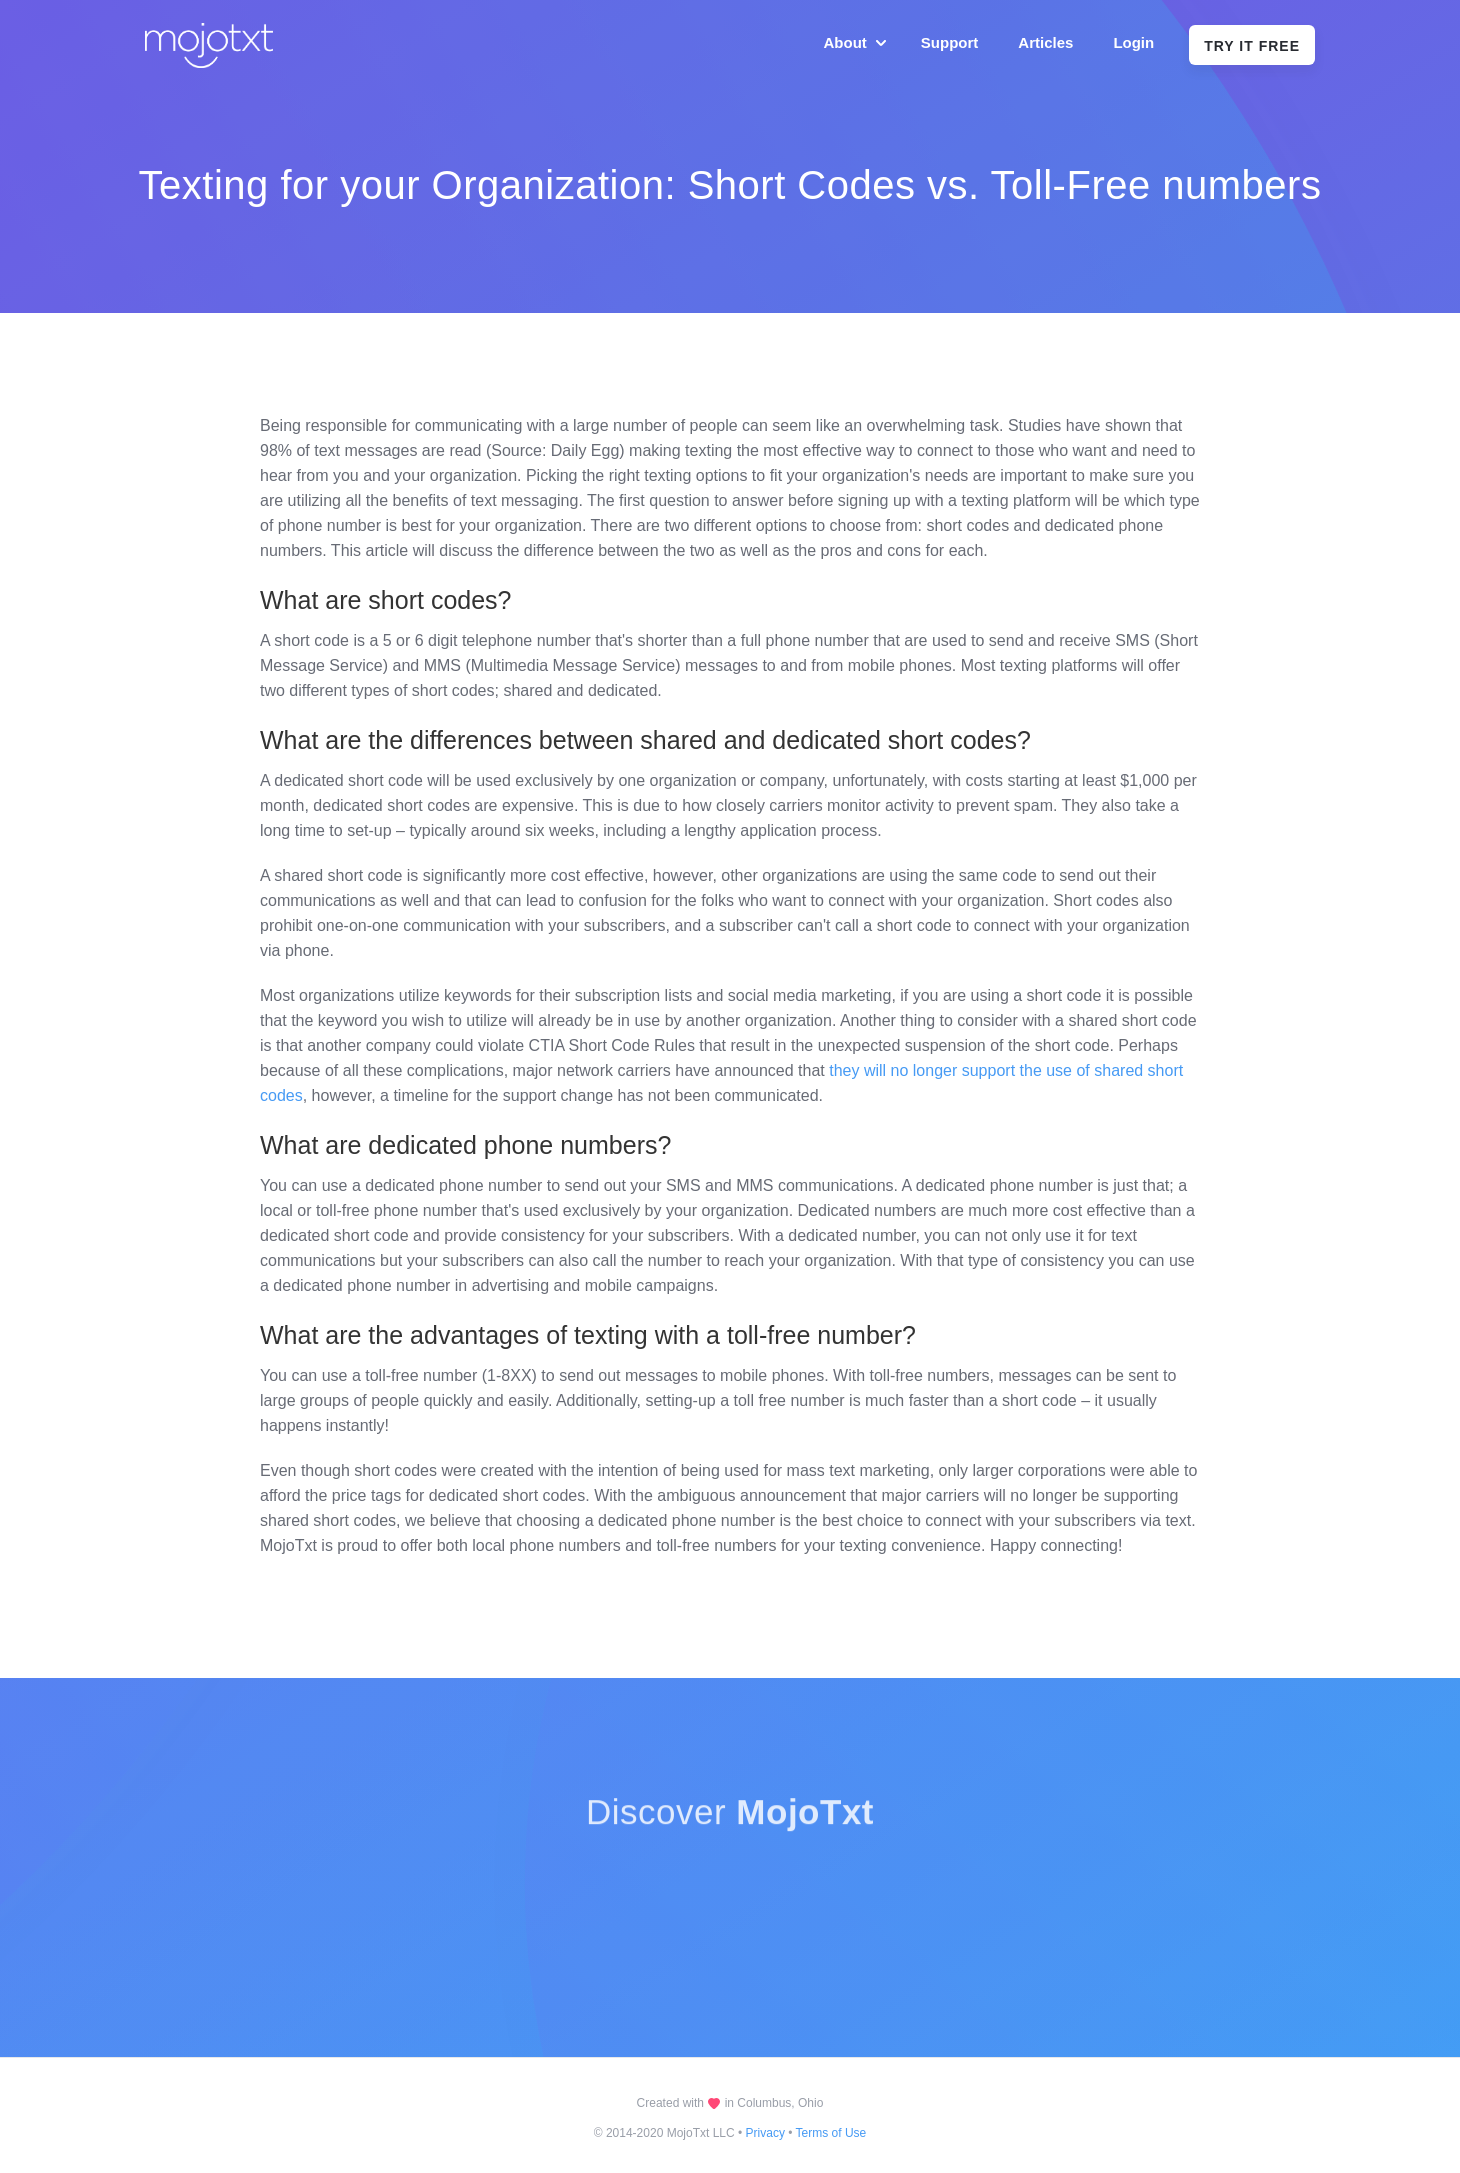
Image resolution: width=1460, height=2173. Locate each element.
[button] (852, 43)
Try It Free (1252, 46)
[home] (211, 45)
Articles (1045, 42)
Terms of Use (831, 2133)
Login (1133, 42)
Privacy (765, 2133)
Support (950, 42)
